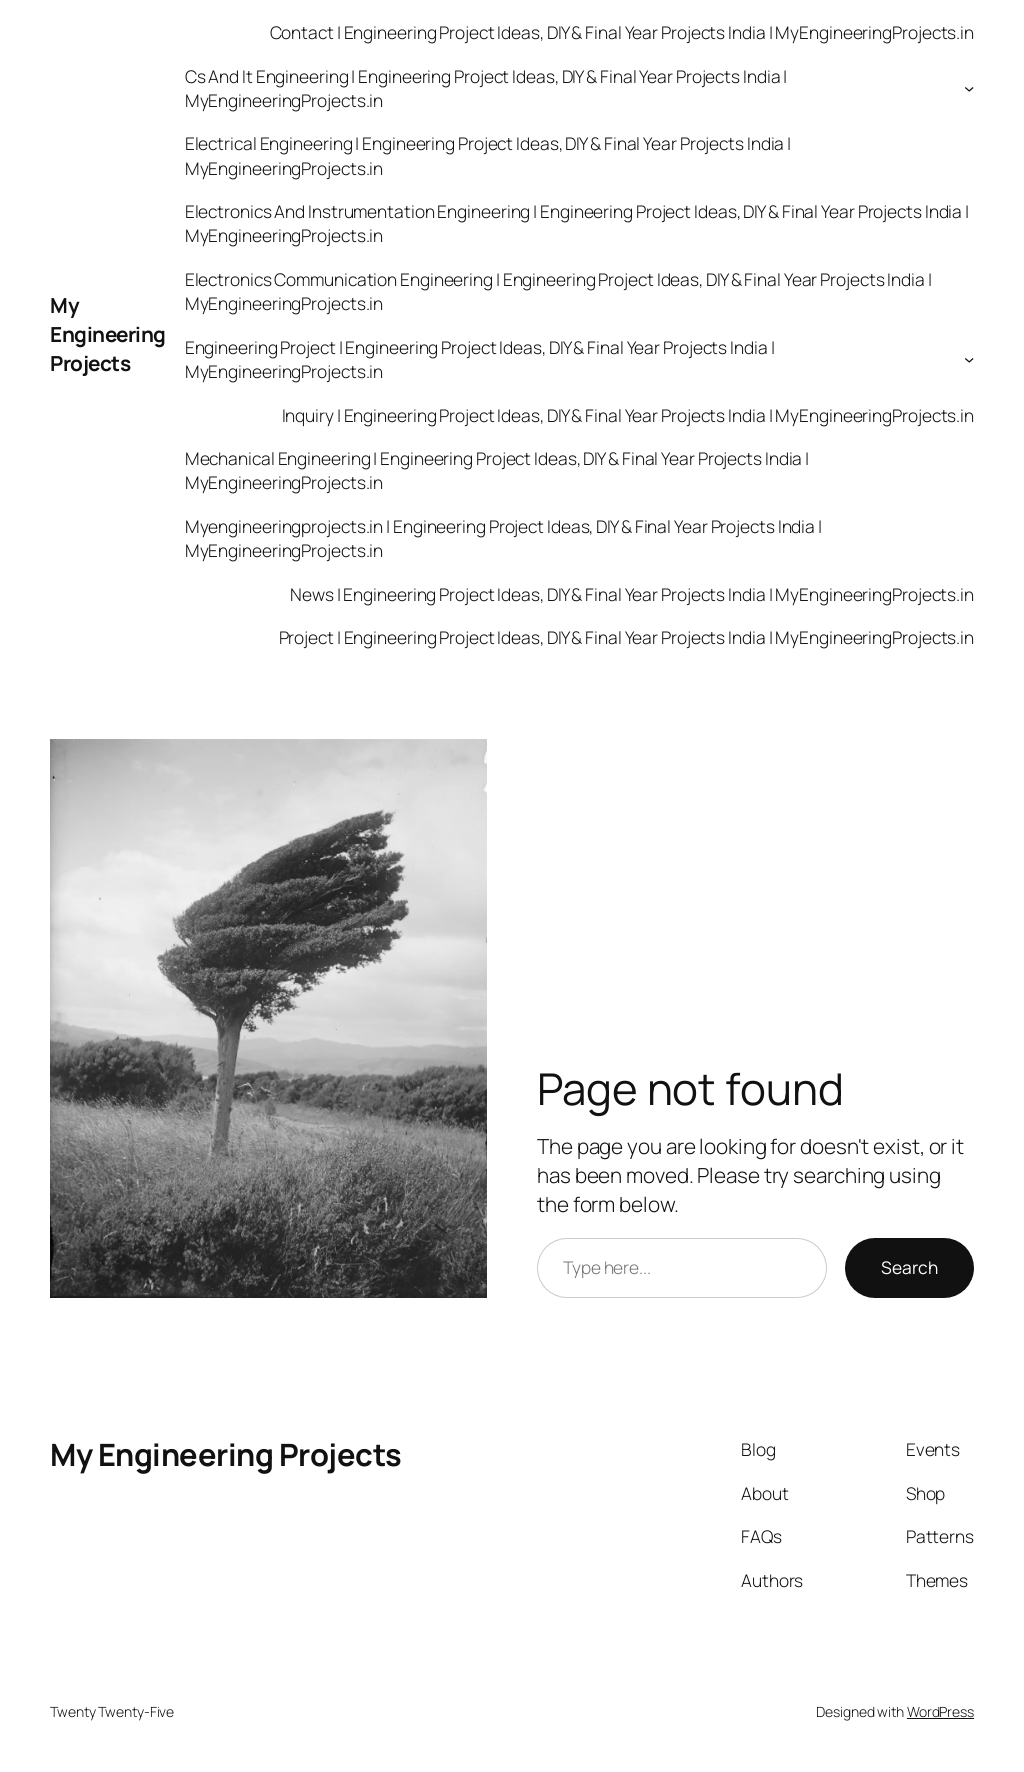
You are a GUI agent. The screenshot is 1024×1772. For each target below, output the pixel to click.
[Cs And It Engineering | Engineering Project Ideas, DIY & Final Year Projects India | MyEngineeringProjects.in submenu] (969, 88)
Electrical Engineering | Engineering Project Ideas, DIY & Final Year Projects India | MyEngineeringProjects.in (488, 155)
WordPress (940, 1711)
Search (909, 1267)
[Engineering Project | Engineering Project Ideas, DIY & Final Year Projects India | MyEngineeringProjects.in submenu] (969, 359)
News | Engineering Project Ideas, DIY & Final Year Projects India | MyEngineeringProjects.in (632, 594)
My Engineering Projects (108, 334)
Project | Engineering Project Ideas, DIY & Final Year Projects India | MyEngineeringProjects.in (627, 637)
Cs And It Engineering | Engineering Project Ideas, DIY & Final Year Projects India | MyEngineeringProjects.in (486, 88)
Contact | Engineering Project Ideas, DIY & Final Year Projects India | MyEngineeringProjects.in (622, 32)
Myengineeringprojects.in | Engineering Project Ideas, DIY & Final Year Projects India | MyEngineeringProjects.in (503, 538)
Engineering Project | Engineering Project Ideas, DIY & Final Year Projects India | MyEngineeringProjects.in (480, 359)
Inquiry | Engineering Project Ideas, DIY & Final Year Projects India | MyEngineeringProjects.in (628, 415)
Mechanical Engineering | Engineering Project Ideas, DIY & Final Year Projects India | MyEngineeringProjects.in (497, 470)
